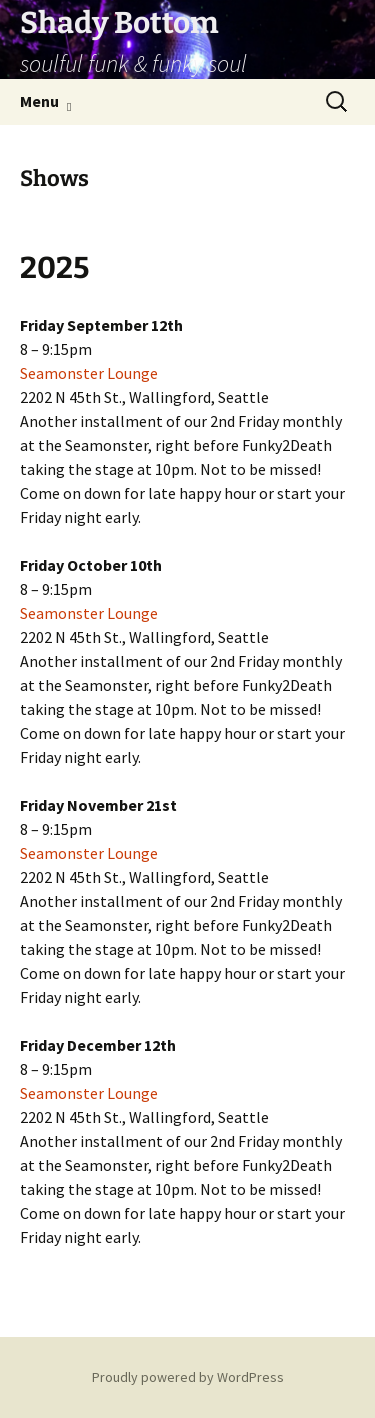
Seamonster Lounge (89, 373)
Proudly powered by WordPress (188, 1377)
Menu (39, 101)
